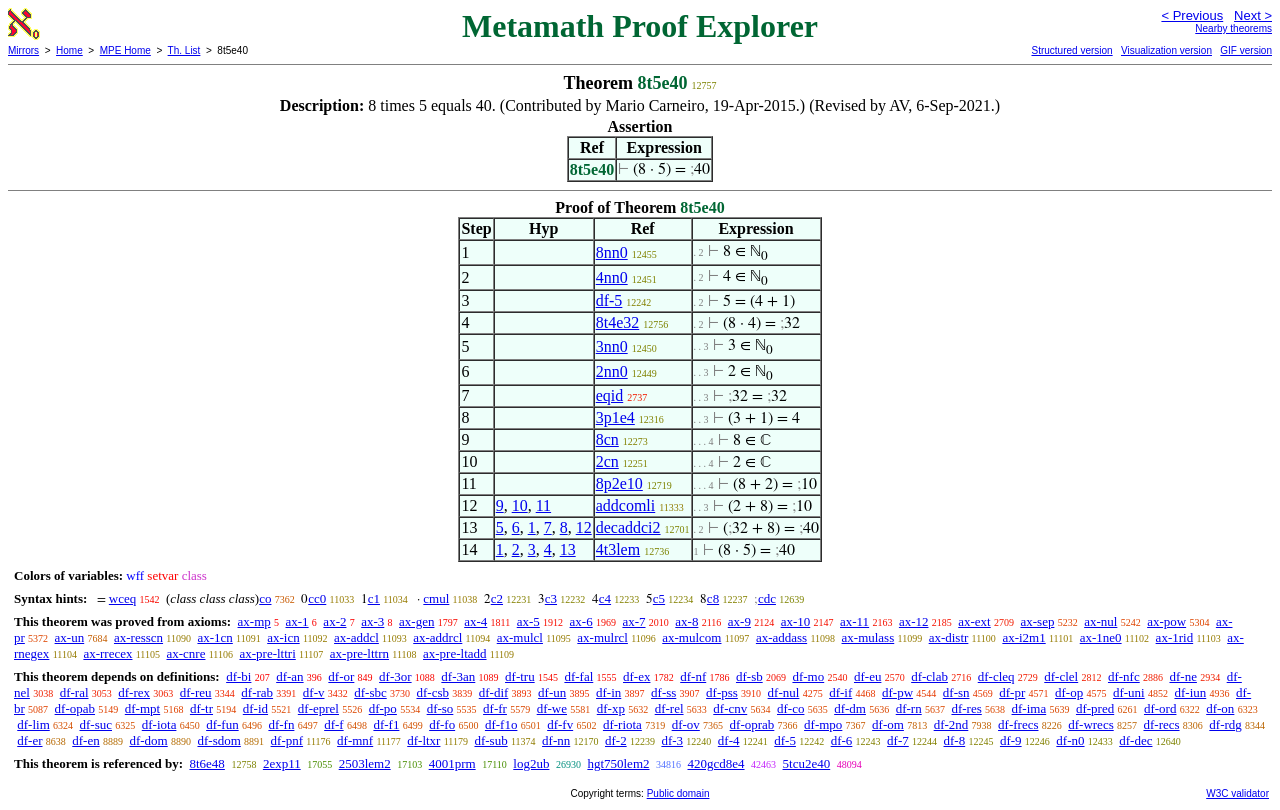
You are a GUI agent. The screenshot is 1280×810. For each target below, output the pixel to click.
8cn (607, 439)
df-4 (729, 740)
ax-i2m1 (1023, 637)
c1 (374, 598)
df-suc (96, 724)
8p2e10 (619, 483)
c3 (551, 598)
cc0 (317, 598)
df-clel (1061, 676)
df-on (1220, 708)
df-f (334, 724)
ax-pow (1166, 621)
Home (69, 50)
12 (584, 527)
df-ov (686, 724)
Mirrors (23, 50)
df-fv (560, 724)
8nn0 (612, 252)
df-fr (495, 708)
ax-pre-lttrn (359, 653)
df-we (552, 708)
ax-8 (686, 621)
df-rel (669, 708)
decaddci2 (628, 527)
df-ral (74, 692)
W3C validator (1237, 793)
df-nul (784, 692)
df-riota (622, 724)
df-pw (897, 692)
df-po (383, 708)
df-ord (1160, 708)
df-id (255, 708)
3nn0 (612, 346)
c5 (659, 598)
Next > (1253, 15)
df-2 (616, 740)
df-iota (159, 724)
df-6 (842, 740)
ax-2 (334, 621)
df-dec (1135, 740)
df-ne (1182, 676)
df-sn (956, 692)
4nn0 (612, 277)
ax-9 (739, 621)
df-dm (850, 708)
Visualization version (1166, 50)
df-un (552, 692)
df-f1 (386, 724)
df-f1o (501, 724)
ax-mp (254, 621)
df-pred (1095, 708)
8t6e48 (206, 763)
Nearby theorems (1233, 28)
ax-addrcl (437, 637)
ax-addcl (356, 637)
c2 (497, 598)
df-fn (281, 724)
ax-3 (372, 621)
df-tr (201, 708)
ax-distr (949, 637)
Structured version (1071, 50)
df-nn (556, 740)
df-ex (636, 676)
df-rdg (1225, 724)
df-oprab (752, 724)
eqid (610, 395)
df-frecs (1018, 724)
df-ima (1029, 708)
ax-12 (914, 621)
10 (520, 505)
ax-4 (475, 621)
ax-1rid (1175, 637)
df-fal (578, 676)
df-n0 (1070, 740)
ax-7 (633, 621)
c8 (713, 598)
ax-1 (297, 621)
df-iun (1190, 692)
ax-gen (416, 621)
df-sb (749, 676)
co (265, 598)
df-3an (458, 676)
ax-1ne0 (1101, 637)
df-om (888, 724)
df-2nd (951, 724)
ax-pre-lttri (267, 653)
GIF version (1246, 50)
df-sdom (218, 740)
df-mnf (355, 740)
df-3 (672, 740)
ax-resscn (138, 637)
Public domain (678, 793)
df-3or (395, 676)
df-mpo (823, 724)
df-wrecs (1090, 724)
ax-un (70, 637)
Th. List (184, 50)
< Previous (1192, 15)
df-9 (1011, 740)
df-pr (1012, 692)
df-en (85, 740)
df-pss (722, 692)
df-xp (611, 708)
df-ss (663, 692)
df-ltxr (423, 740)
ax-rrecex (107, 653)
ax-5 (528, 621)
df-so (440, 708)
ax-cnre (185, 653)
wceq (122, 598)
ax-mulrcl (602, 637)
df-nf (693, 676)
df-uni (1129, 692)
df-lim (33, 724)
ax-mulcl (520, 637)
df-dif (494, 692)
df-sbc (370, 692)
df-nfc (1124, 676)
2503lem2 (365, 763)
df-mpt (142, 708)
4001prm (452, 763)
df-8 (955, 740)
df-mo (808, 676)
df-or (341, 676)
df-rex (134, 692)
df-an (289, 676)
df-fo (442, 724)
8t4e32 (618, 322)
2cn (607, 461)
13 (568, 549)
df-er (29, 740)
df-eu (867, 676)
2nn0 (612, 371)
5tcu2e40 (807, 763)
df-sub (490, 740)
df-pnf (287, 740)
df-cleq (996, 676)
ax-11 (854, 621)
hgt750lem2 (618, 763)
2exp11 (282, 763)
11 (543, 505)
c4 (605, 598)
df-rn (909, 708)
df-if (840, 692)
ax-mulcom (691, 637)
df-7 (898, 740)
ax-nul (1100, 621)
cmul (436, 598)
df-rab (257, 692)
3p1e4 (615, 417)
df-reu (196, 692)
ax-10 (796, 621)
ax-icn (283, 637)
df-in (608, 692)
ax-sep (1037, 621)
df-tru (520, 676)
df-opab (75, 708)
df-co (790, 708)
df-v (314, 692)
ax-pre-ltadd (455, 653)
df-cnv (730, 708)
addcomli (626, 505)
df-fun (222, 724)
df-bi (238, 676)
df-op (1069, 692)
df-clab (929, 676)
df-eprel (318, 708)
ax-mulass (868, 637)
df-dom (148, 740)
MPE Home (125, 50)
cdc (767, 598)
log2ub (531, 763)
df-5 (609, 300)
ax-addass (781, 637)
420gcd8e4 (716, 763)
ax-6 (581, 621)
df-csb (432, 692)
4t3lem (618, 549)
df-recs (1161, 724)
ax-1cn (214, 637)
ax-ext (974, 621)
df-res (966, 708)
